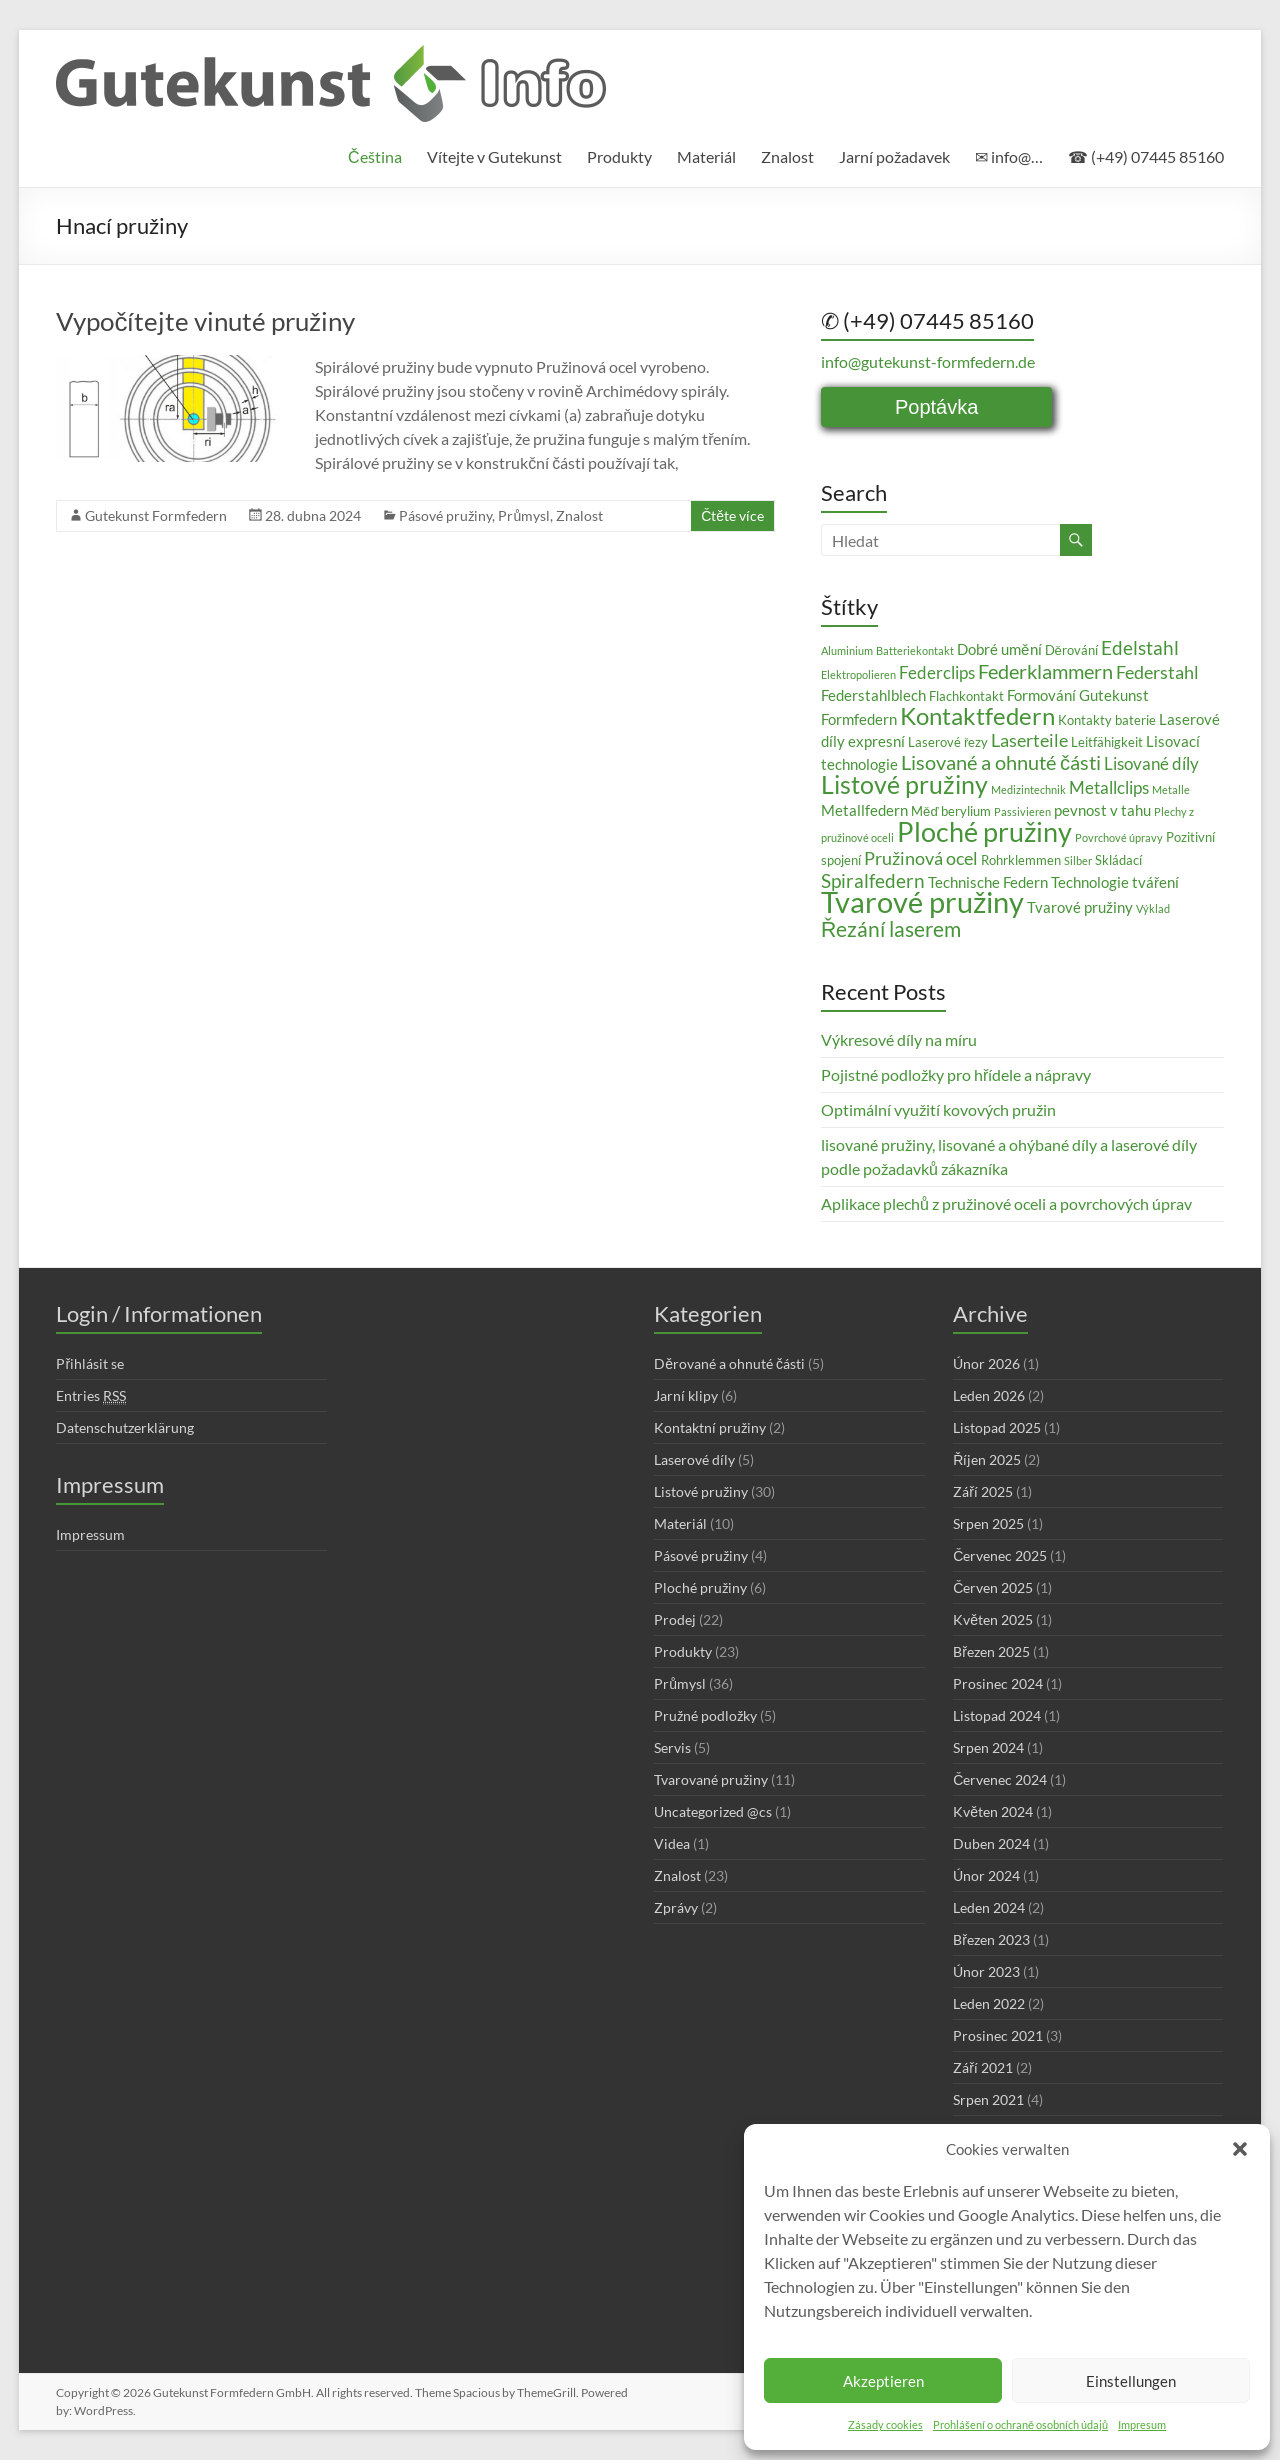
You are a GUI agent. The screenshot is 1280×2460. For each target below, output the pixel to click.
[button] (1240, 2149)
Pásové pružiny (445, 515)
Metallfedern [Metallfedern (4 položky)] (864, 810)
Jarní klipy (686, 1395)
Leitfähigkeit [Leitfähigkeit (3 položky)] (1107, 742)
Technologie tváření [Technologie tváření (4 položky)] (1115, 882)
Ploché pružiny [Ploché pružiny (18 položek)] (984, 831)
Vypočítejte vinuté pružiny (205, 321)
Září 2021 (983, 2067)
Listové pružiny (701, 1491)
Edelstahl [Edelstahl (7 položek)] (1140, 647)
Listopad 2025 (997, 1427)
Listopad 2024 (997, 1715)
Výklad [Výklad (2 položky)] (1153, 908)
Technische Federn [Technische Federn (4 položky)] (988, 882)
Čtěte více (732, 515)
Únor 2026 (986, 1363)
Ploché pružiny (700, 1587)
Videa (672, 1843)
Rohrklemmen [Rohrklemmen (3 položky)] (1021, 860)
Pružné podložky (705, 1715)
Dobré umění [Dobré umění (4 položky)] (999, 649)
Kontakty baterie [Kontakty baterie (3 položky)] (1107, 720)
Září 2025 (983, 1491)
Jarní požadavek (894, 156)
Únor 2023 (986, 1971)
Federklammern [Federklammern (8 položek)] (1045, 671)
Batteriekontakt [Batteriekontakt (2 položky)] (915, 650)
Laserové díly (694, 1459)
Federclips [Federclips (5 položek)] (937, 672)
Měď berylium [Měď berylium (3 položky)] (951, 811)
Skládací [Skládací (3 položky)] (1118, 860)
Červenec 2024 (1000, 1779)
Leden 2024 (989, 1907)
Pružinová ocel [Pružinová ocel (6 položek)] (921, 858)
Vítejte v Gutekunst (494, 156)
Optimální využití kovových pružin (938, 1109)
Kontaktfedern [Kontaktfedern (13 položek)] (977, 715)
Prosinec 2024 (998, 1683)
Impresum (1142, 2424)
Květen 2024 (993, 1811)
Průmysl (524, 515)
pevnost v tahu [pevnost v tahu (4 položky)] (1102, 810)
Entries (91, 1396)
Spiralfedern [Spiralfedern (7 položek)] (873, 880)
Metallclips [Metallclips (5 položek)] (1109, 787)
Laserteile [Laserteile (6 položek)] (1029, 740)
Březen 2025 (991, 1651)
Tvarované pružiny (711, 1779)
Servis (672, 1747)
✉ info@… (1009, 156)
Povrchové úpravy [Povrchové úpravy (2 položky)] (1119, 837)
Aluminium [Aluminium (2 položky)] (847, 650)
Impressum (90, 1534)
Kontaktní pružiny (710, 1427)
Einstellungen (1131, 2381)
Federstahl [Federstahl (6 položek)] (1157, 672)
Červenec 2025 (1000, 1555)
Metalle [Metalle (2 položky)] (1171, 789)
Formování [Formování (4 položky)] (1041, 695)
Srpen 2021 (988, 2099)
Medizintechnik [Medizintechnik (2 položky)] (1028, 789)
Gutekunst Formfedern (156, 515)
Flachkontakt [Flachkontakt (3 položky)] (966, 696)
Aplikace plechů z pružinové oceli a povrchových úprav (1006, 1203)
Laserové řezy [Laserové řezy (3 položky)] (948, 742)
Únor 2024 (986, 1875)
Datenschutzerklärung (125, 1427)
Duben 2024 (991, 1843)
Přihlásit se (90, 1363)
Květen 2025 (993, 1619)
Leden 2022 (989, 2003)
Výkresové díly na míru (899, 1039)
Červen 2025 (993, 1587)
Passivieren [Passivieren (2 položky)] (1022, 811)
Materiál (706, 156)
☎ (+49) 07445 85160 (1146, 156)
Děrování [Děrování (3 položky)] (1071, 650)
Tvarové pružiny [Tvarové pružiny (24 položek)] (922, 901)
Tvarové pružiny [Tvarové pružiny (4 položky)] (1080, 907)
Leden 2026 (989, 1395)
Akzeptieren (883, 2381)
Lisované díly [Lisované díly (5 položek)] (1151, 763)
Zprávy (676, 1907)
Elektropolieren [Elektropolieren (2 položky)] (858, 674)
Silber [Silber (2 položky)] (1078, 860)
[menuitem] (375, 157)
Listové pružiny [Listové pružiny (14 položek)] (904, 784)
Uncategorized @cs (713, 1811)
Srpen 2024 (988, 1747)
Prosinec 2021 (998, 2035)
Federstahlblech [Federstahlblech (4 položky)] (873, 695)
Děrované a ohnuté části (729, 1363)
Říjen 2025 (987, 1459)
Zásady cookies (885, 2424)
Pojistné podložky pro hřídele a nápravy (956, 1074)
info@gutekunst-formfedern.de (928, 361)
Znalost (787, 156)
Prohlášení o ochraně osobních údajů (1020, 2424)
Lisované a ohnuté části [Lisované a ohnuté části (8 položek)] (1001, 762)
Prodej (675, 1619)
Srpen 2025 (988, 1523)
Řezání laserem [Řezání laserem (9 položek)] (891, 929)
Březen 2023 (991, 1939)
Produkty (619, 156)
